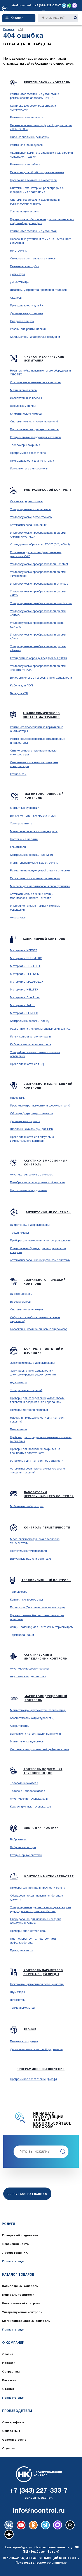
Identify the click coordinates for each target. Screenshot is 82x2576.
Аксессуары (18, 917)
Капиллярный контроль (20, 2286)
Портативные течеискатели (28, 1551)
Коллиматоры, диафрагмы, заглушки (35, 337)
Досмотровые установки (26, 313)
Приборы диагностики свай (28, 1931)
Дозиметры (17, 274)
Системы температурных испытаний (34, 421)
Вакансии (9, 2380)
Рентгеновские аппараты (27, 117)
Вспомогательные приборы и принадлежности (41, 678)
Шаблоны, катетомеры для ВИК (31, 1129)
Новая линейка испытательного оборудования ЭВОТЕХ (41, 373)
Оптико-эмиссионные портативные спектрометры (33, 753)
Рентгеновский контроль (21, 2303)
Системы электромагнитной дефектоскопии (39, 1749)
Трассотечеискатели (24, 1783)
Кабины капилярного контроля (30, 1044)
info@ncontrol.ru (22, 5)
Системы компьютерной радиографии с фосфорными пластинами (36, 190)
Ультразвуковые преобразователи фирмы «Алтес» (38, 613)
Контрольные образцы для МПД (31, 855)
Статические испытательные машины (35, 382)
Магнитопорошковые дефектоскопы (34, 863)
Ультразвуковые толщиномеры (30, 509)
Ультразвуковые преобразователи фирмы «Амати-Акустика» (38, 535)
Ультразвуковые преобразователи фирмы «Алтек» (38, 648)
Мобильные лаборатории (27, 1506)
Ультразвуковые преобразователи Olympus (39, 584)
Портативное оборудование (28, 1190)
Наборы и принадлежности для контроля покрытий (37, 1420)
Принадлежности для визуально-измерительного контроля (32, 1139)
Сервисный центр (15, 2244)
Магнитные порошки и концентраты (34, 831)
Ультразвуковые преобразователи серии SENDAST (37, 625)
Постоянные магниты (24, 839)
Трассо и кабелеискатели (27, 1791)
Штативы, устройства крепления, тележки (38, 290)
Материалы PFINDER (24, 1013)
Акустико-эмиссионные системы (31, 1175)
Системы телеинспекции (26, 1309)
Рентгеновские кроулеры (26, 145)
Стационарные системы (26, 1855)
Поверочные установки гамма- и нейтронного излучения (40, 241)
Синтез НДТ (11, 2431)
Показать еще (13, 2261)
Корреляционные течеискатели (31, 1807)
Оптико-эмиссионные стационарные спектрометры (34, 764)
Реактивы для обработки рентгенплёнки (37, 172)
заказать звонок (38, 2498)
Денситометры (20, 282)
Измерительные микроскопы (29, 468)
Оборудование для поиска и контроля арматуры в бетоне (35, 1921)
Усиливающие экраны (24, 211)
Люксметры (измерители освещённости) (37, 1984)
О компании (13, 2343)
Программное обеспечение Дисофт (33, 2079)
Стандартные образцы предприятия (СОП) (38, 658)
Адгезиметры (18, 1382)
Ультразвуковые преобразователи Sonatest (39, 564)
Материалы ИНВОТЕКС (26, 958)
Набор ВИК (17, 1098)
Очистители (18, 847)
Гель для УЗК (19, 693)
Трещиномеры (19, 1233)
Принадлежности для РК (26, 305)
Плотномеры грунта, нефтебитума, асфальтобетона (33, 1941)
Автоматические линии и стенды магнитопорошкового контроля (32, 896)
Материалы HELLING (24, 990)
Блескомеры (18, 1429)
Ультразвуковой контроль (22, 2312)
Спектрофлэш (13, 2422)
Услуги (8, 2224)
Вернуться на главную (27, 2194)
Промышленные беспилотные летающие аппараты (37, 1617)
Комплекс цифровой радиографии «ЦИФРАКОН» (33, 108)
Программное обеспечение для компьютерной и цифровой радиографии (42, 221)
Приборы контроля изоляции (29, 1410)
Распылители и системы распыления (35, 878)
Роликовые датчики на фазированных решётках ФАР (35, 554)
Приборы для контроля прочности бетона (37, 1888)
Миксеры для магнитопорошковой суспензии (40, 886)
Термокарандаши (22, 1635)
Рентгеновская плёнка (25, 164)
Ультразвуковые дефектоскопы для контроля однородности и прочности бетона (40, 1909)
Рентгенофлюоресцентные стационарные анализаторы (37, 741)
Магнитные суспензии (24, 808)
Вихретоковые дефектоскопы (30, 1225)
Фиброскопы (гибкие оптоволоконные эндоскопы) (35, 1319)
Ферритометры (20, 1726)
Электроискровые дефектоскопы (32, 1363)
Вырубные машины (23, 406)
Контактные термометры (26, 1600)
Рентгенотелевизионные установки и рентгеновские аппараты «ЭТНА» (34, 96)
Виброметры (18, 1839)
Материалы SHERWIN (24, 974)
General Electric (14, 2440)
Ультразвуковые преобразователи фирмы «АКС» (38, 593)
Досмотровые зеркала (25, 1121)
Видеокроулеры (20, 1302)
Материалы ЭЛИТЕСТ (25, 966)
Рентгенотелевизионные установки (33, 231)
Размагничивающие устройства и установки (40, 870)
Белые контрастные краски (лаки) (33, 816)
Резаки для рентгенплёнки (28, 329)
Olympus (8, 2448)
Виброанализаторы (23, 1847)
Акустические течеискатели (29, 1799)
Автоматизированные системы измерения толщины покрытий (38, 1471)
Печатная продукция (24, 2041)
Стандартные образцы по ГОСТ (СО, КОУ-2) (40, 544)
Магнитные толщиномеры (27, 1741)
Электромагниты (21, 823)
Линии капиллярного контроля (30, 1037)
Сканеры (16, 298)
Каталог (14, 18)
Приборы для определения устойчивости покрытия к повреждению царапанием (37, 1400)
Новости (8, 2363)
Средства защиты (22, 321)
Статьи (7, 2354)
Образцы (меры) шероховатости (31, 1113)
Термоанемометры (22, 2008)
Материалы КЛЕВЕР (23, 950)
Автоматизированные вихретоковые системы (40, 1260)
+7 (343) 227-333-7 (48, 5)
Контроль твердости (18, 2295)
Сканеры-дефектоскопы (26, 501)
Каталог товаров (18, 2274)
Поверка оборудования (20, 2235)
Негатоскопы (18, 251)
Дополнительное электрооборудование (36, 2049)
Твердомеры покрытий (25, 445)
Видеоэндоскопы (21, 1294)
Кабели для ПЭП (21, 685)
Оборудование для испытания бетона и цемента (36, 1898)
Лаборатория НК (15, 2253)
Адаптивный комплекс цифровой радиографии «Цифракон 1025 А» (41, 155)
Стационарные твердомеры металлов (35, 437)
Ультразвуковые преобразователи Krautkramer (41, 603)
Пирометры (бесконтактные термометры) (37, 1607)
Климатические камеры (26, 414)
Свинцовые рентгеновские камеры (33, 258)
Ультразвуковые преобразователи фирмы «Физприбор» (38, 574)
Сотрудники (11, 2372)
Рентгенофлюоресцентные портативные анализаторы (36, 729)
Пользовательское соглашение (41, 2562)
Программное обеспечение (28, 453)
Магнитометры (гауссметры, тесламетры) (38, 1710)
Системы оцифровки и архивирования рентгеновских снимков (35, 202)
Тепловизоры (19, 1592)
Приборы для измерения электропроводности (40, 1240)
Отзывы (8, 2389)
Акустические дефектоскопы (29, 1669)
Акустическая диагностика (28, 1676)
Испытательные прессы (26, 398)
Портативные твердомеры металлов (34, 429)
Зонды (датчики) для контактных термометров (41, 1627)
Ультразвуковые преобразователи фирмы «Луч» (38, 637)
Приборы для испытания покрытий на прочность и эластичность (35, 1451)
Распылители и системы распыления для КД (40, 1029)
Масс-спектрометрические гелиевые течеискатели (34, 1541)
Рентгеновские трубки (24, 266)
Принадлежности (21, 1950)
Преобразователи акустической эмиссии (37, 1182)
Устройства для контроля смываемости (36, 1461)
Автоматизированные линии (28, 525)
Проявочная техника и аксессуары (33, 180)
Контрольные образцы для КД (30, 1021)
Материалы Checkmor (25, 997)
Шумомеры (17, 1992)
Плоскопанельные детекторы (29, 137)
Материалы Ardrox (22, 1005)
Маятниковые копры (23, 390)
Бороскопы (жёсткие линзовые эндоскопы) (38, 1329)
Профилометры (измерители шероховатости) (40, 1106)
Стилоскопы (18, 774)
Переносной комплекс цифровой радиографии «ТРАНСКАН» (41, 127)
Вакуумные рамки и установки (31, 1559)
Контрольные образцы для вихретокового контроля (38, 1250)
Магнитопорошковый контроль (26, 2321)
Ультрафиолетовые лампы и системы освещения (35, 908)
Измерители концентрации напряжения (36, 1734)
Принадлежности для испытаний (32, 461)
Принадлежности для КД (27, 1064)
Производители (17, 2411)
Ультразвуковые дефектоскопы (31, 517)
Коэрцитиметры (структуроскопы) (32, 1718)
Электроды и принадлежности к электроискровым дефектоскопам (33, 1373)
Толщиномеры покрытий (26, 1390)
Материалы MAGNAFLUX (26, 982)
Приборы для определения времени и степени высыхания (41, 1439)
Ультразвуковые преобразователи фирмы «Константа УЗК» (38, 668)
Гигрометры (17, 2000)
